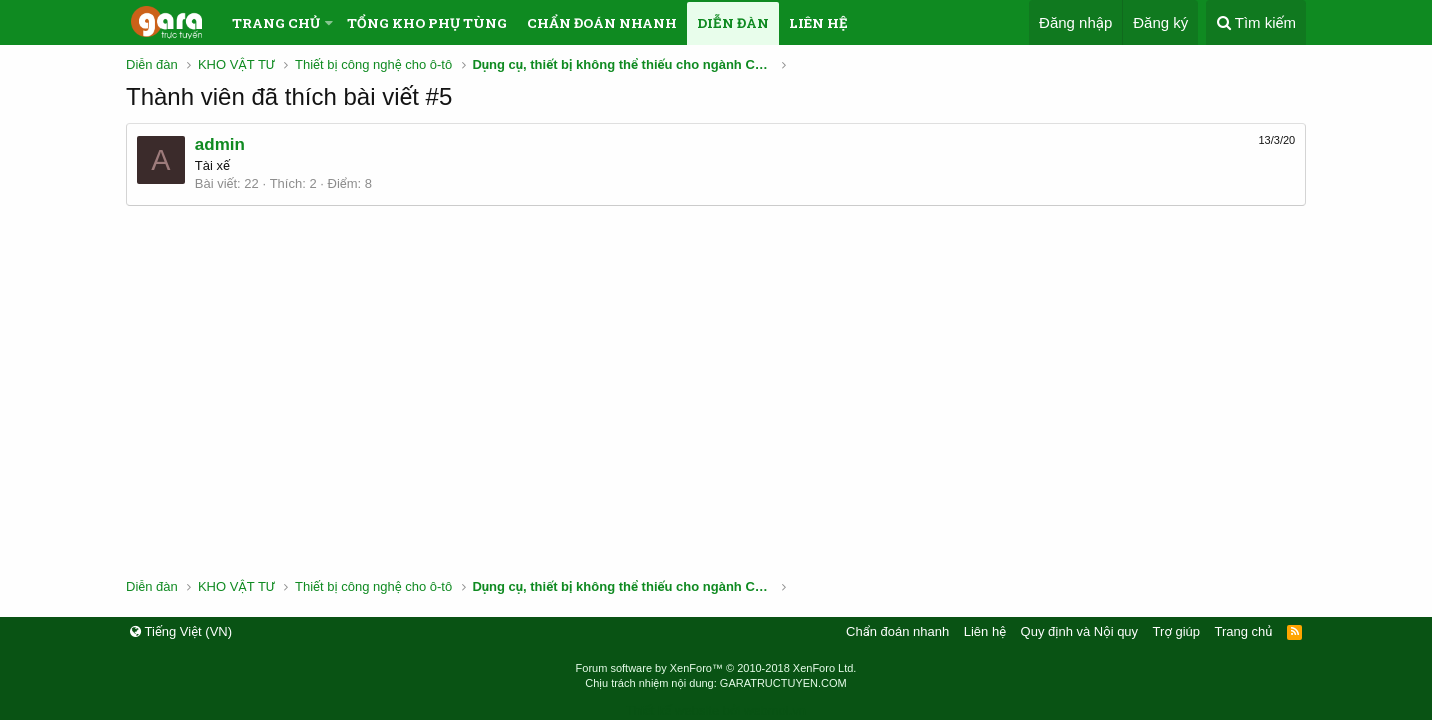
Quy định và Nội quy (1080, 631)
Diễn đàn (733, 23)
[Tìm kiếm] (1256, 22)
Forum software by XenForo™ (716, 668)
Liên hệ (818, 23)
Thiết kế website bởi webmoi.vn (716, 710)
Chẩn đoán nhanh (602, 23)
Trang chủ (276, 23)
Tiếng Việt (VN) (181, 631)
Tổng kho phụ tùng (427, 23)
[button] (329, 23)
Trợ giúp (1176, 631)
